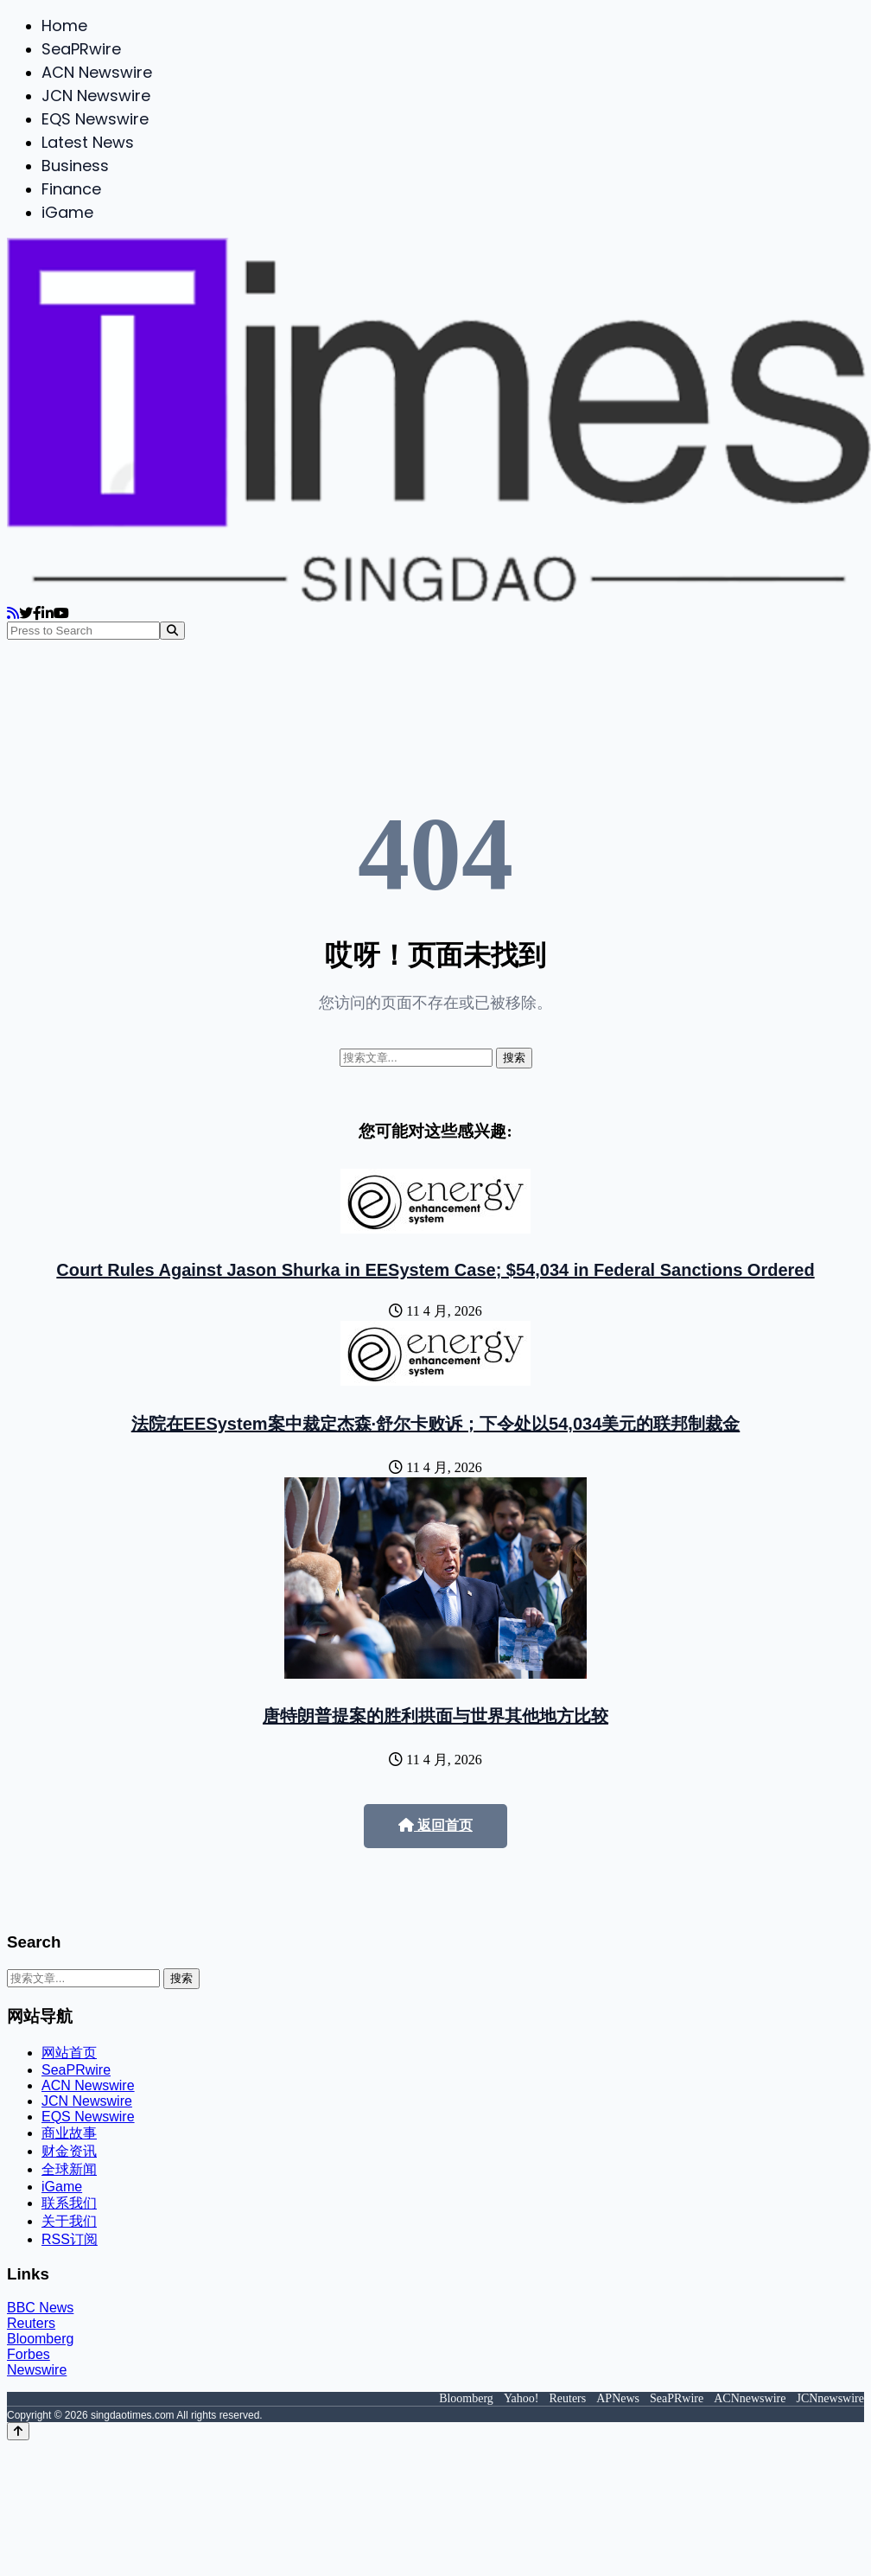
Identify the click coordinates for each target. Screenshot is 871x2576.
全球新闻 (69, 2169)
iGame (67, 212)
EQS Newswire (95, 119)
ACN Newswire (96, 72)
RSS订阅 (69, 2239)
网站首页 (69, 2052)
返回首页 (435, 1825)
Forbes (28, 2354)
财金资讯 (69, 2151)
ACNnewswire (749, 2398)
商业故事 (69, 2133)
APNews (617, 2398)
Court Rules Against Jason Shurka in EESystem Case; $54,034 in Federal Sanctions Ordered (435, 1269)
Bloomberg (40, 2338)
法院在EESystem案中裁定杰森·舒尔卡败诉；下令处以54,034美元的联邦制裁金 (436, 1423)
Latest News (87, 142)
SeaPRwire (81, 49)
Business (75, 165)
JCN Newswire (95, 95)
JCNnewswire (830, 2398)
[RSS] (13, 613)
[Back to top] (18, 2431)
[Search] (172, 631)
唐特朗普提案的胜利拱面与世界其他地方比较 (435, 1715)
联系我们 (69, 2203)
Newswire (37, 2369)
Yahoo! (521, 2398)
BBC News (40, 2307)
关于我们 (69, 2221)
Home (64, 25)
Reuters (31, 2323)
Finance (71, 189)
